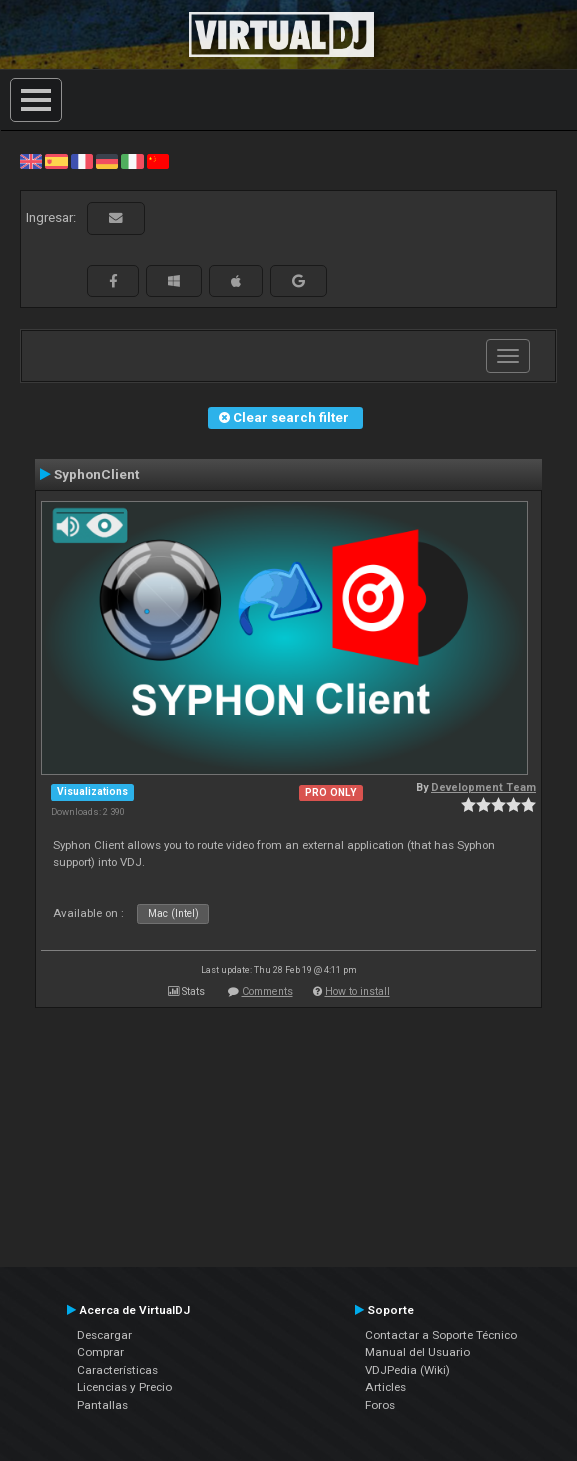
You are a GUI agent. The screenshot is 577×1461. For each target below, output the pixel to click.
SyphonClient (96, 474)
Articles (385, 1387)
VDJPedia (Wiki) (407, 1370)
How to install (357, 991)
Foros (380, 1405)
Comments (267, 991)
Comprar (100, 1352)
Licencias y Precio (124, 1387)
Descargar (104, 1335)
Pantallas (102, 1405)
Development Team (483, 787)
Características (117, 1370)
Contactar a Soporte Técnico (441, 1335)
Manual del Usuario (417, 1352)
